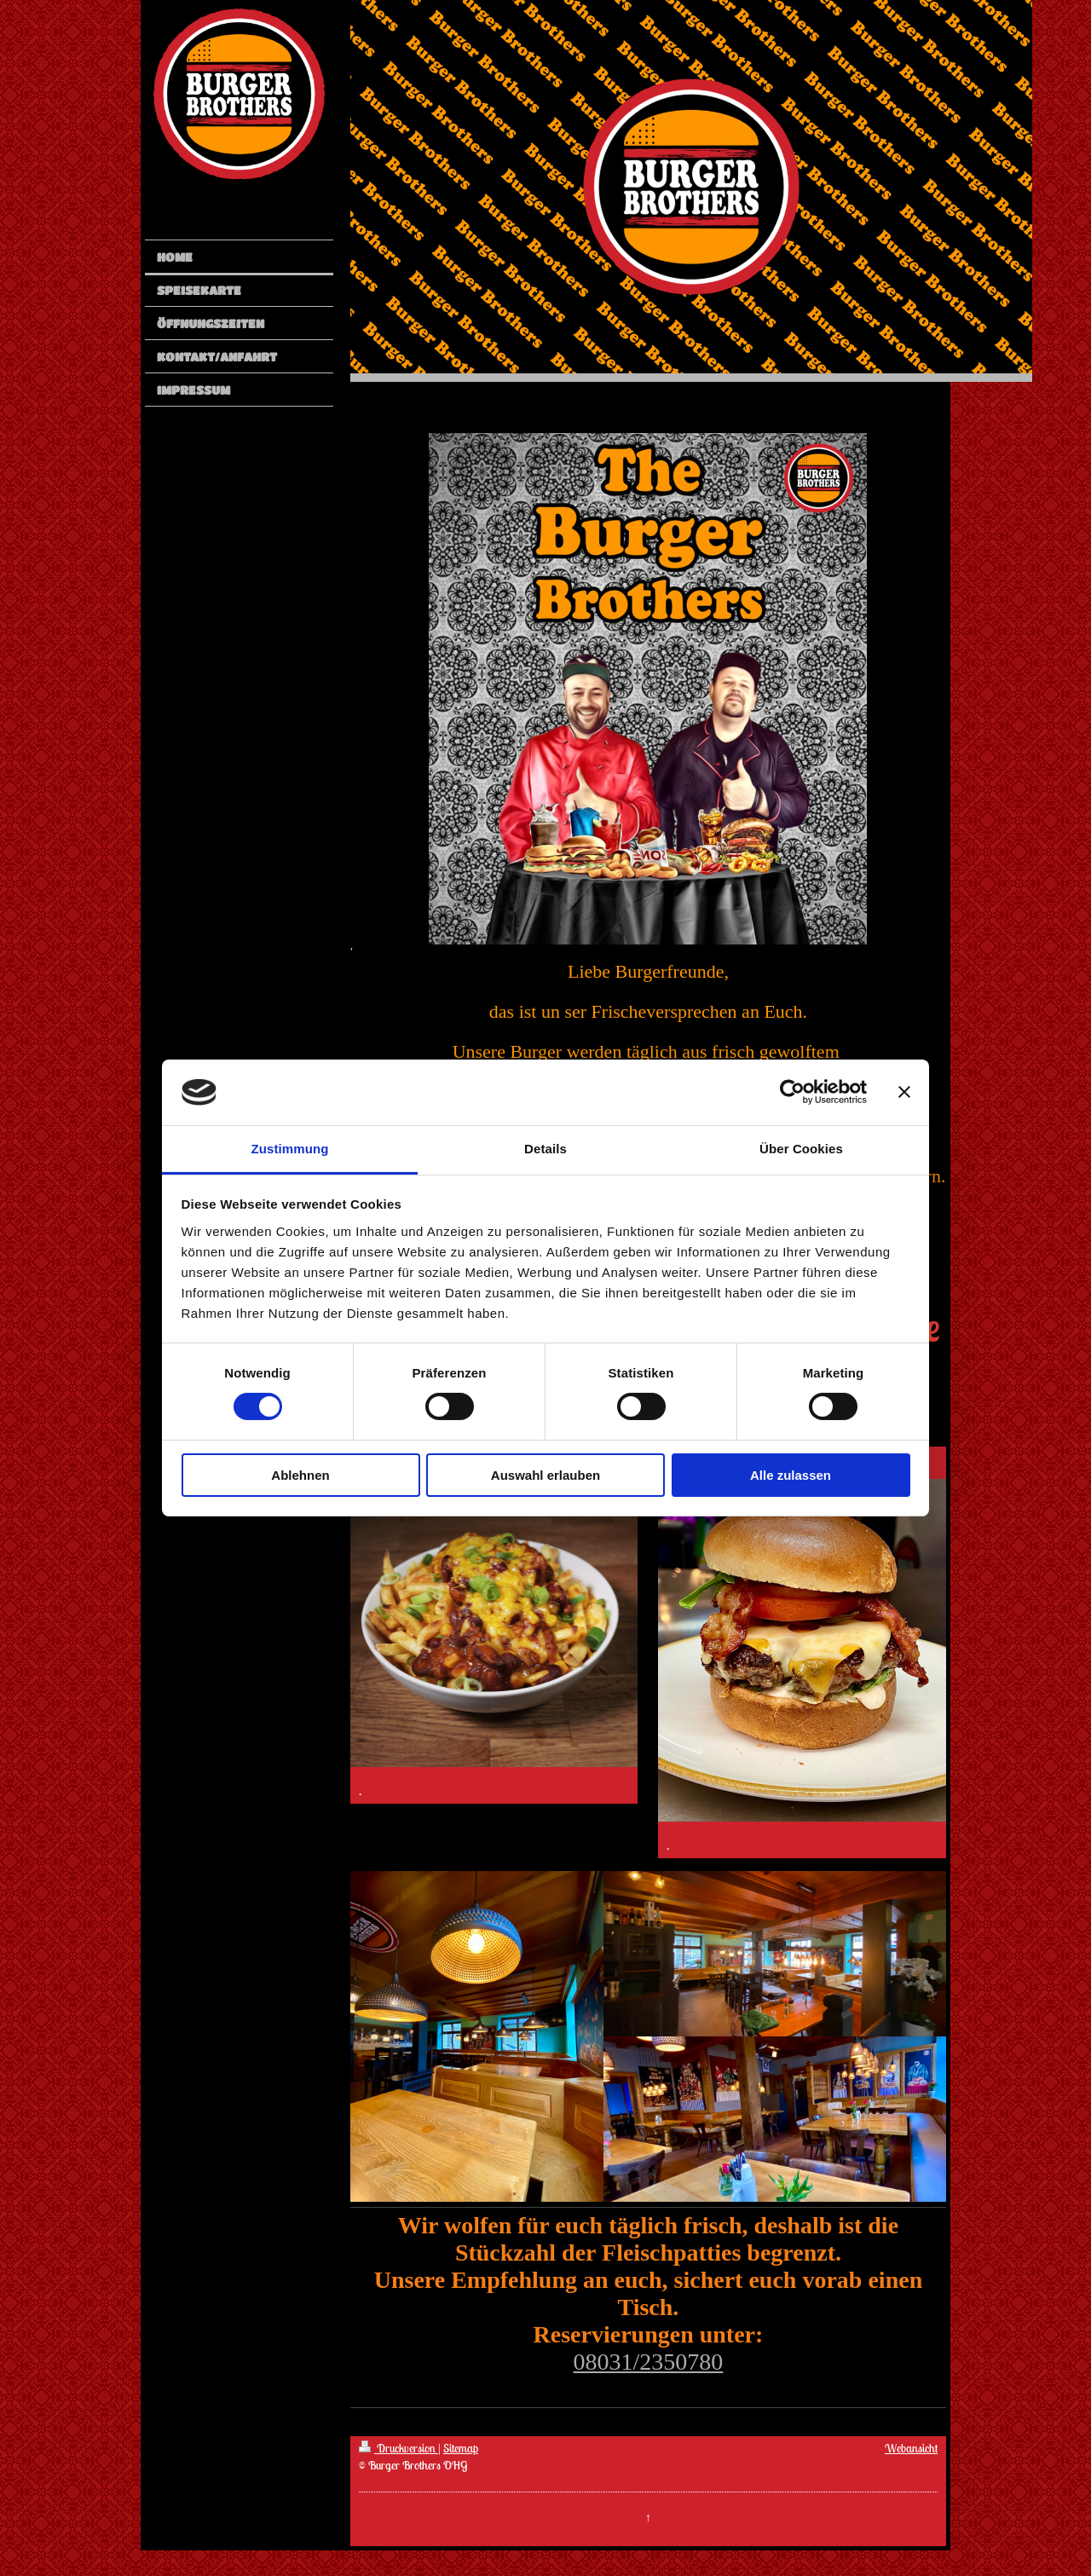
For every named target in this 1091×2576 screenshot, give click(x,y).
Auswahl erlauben (545, 1475)
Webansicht (911, 2448)
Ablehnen (300, 1475)
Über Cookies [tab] (801, 1148)
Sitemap (460, 2448)
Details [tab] (545, 1148)
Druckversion (398, 2448)
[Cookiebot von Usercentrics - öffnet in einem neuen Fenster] (792, 1092)
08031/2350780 (649, 2361)
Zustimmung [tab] (290, 1148)
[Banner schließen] (904, 1092)
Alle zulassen (790, 1475)
